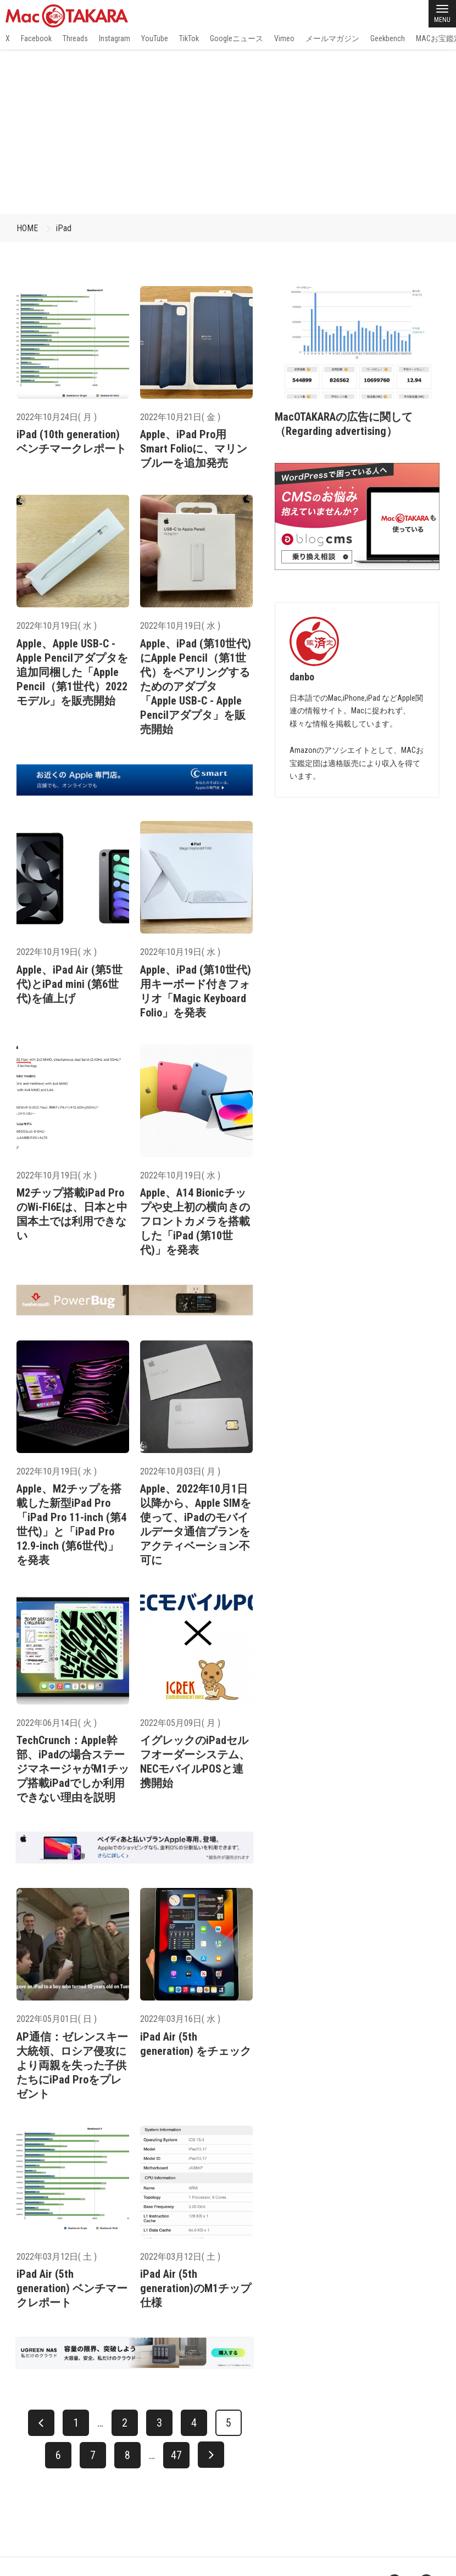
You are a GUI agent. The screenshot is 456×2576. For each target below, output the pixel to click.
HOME (27, 228)
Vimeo (284, 38)
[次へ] (211, 2454)
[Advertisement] (228, 132)
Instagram (114, 38)
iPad (63, 228)
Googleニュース (236, 38)
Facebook (36, 38)
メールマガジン (332, 38)
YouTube (154, 38)
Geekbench (387, 38)
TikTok (189, 38)
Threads (75, 38)
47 (176, 2455)
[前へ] (41, 2423)
